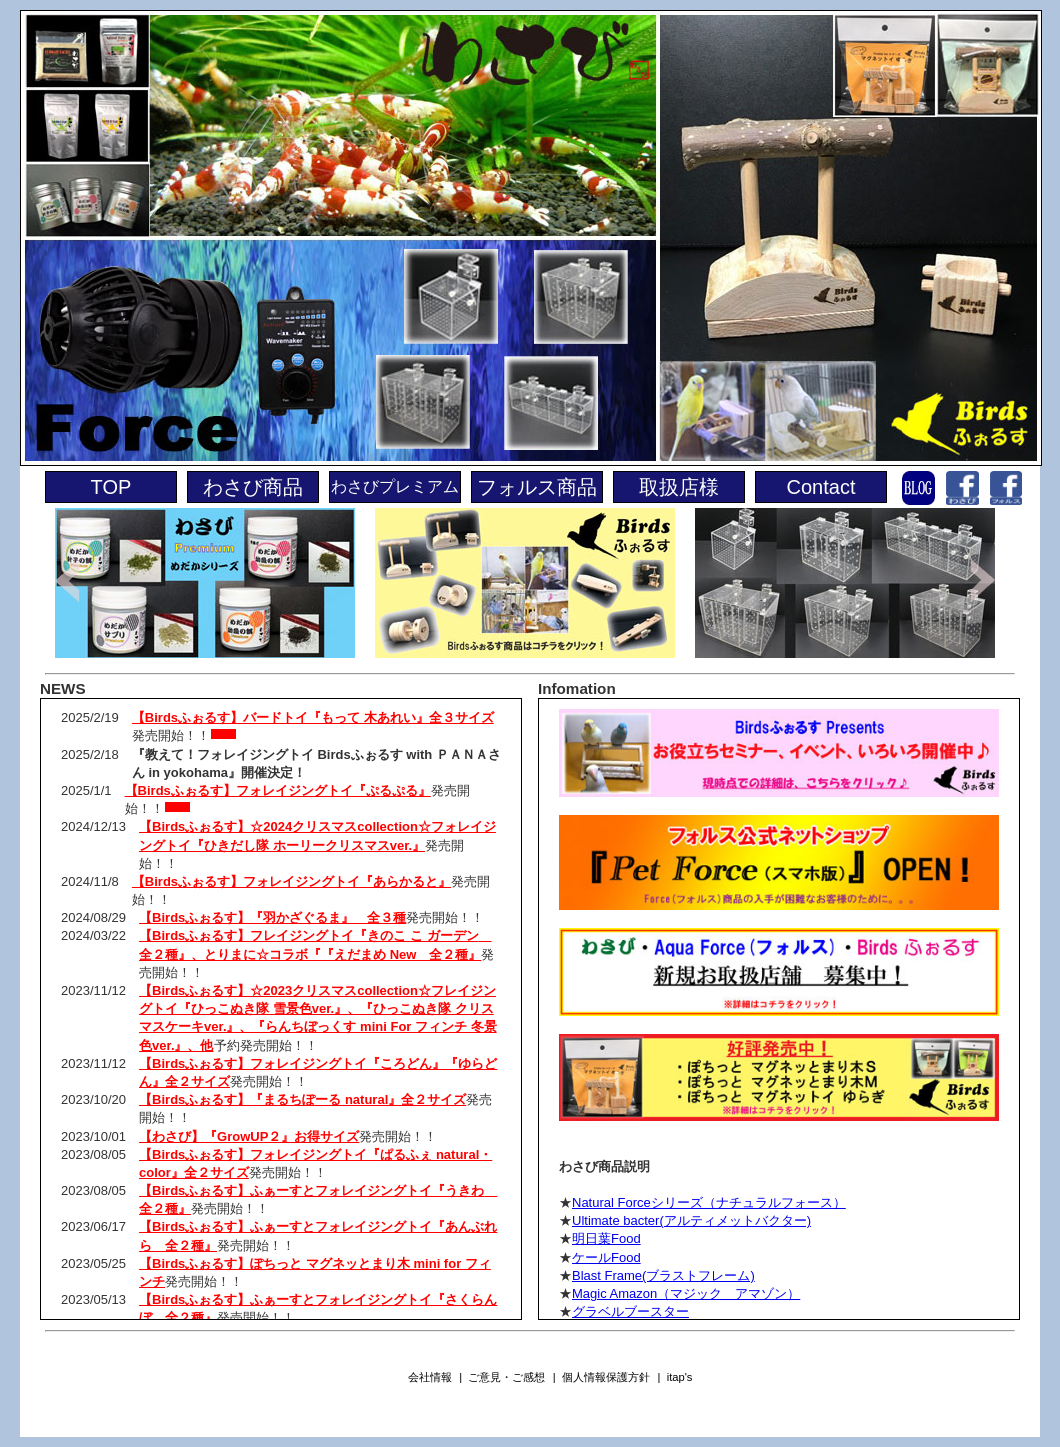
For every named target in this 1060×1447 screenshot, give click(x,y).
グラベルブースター (630, 1311)
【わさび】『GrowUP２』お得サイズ (249, 1136)
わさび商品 (253, 487)
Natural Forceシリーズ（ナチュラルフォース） (709, 1202)
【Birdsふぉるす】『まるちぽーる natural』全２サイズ (302, 1099)
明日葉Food (606, 1238)
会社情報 (430, 1377)
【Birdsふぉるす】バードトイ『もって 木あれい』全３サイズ (313, 717)
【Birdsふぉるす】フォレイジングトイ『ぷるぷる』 (278, 790)
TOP (111, 487)
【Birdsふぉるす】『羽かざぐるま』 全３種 (272, 917)
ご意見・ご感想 (506, 1377)
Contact (821, 487)
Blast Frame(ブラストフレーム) (663, 1275)
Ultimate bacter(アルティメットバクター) (691, 1220)
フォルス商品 (537, 487)
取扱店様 (679, 487)
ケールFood (606, 1257)
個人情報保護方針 (606, 1377)
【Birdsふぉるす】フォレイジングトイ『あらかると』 (291, 881)
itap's (680, 1377)
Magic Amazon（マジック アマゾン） (686, 1293)
